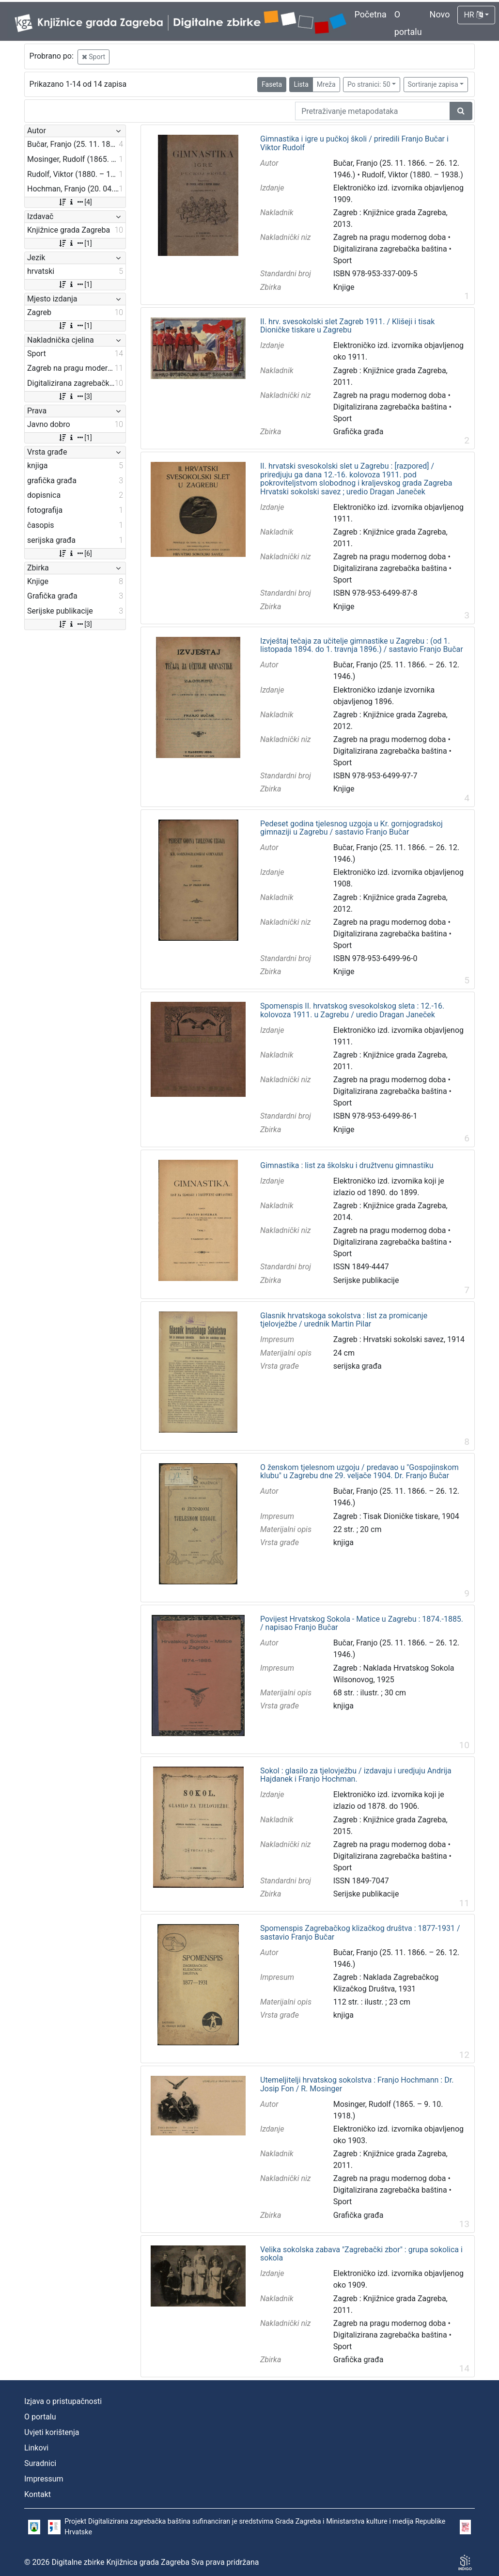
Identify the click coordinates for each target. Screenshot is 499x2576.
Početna (371, 14)
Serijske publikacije (366, 1280)
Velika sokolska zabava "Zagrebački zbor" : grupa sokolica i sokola (361, 2253)
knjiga (343, 1542)
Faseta (272, 84)
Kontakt (37, 2494)
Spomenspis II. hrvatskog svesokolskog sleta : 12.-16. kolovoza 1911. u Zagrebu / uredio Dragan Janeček (352, 1010)
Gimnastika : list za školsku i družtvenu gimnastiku (347, 1165)
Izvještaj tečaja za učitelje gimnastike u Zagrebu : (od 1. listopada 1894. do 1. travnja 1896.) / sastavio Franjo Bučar (361, 645)
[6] (75, 553)
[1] (75, 243)
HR (473, 14)
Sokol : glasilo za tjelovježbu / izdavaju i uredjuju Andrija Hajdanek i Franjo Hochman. (356, 1775)
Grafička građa (358, 431)
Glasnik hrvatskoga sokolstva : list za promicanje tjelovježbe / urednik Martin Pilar (343, 1320)
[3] (75, 396)
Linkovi (36, 2447)
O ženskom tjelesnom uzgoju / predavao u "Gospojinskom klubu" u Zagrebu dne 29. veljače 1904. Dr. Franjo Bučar (359, 1471)
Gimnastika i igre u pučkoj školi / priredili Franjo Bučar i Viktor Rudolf (354, 143)
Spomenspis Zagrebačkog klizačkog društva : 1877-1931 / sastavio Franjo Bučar (360, 1932)
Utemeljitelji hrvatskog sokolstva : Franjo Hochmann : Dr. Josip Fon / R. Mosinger (356, 2084)
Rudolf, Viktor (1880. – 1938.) (412, 174)
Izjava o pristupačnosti (63, 2401)
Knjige (344, 287)
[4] (75, 202)
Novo (440, 14)
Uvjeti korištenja (51, 2432)
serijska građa (357, 1366)
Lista (301, 84)
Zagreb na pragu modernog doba (389, 237)
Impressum (43, 2478)
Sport (93, 57)
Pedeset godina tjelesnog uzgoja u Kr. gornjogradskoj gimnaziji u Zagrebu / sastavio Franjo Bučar (351, 828)
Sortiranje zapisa (433, 84)
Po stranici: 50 (368, 84)
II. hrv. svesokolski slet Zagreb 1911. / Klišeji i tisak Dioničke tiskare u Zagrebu (347, 325)
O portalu (40, 2416)
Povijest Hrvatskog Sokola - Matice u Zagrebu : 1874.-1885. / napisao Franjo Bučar (361, 1623)
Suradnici (40, 2463)
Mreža (326, 84)
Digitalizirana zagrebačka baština (390, 248)
